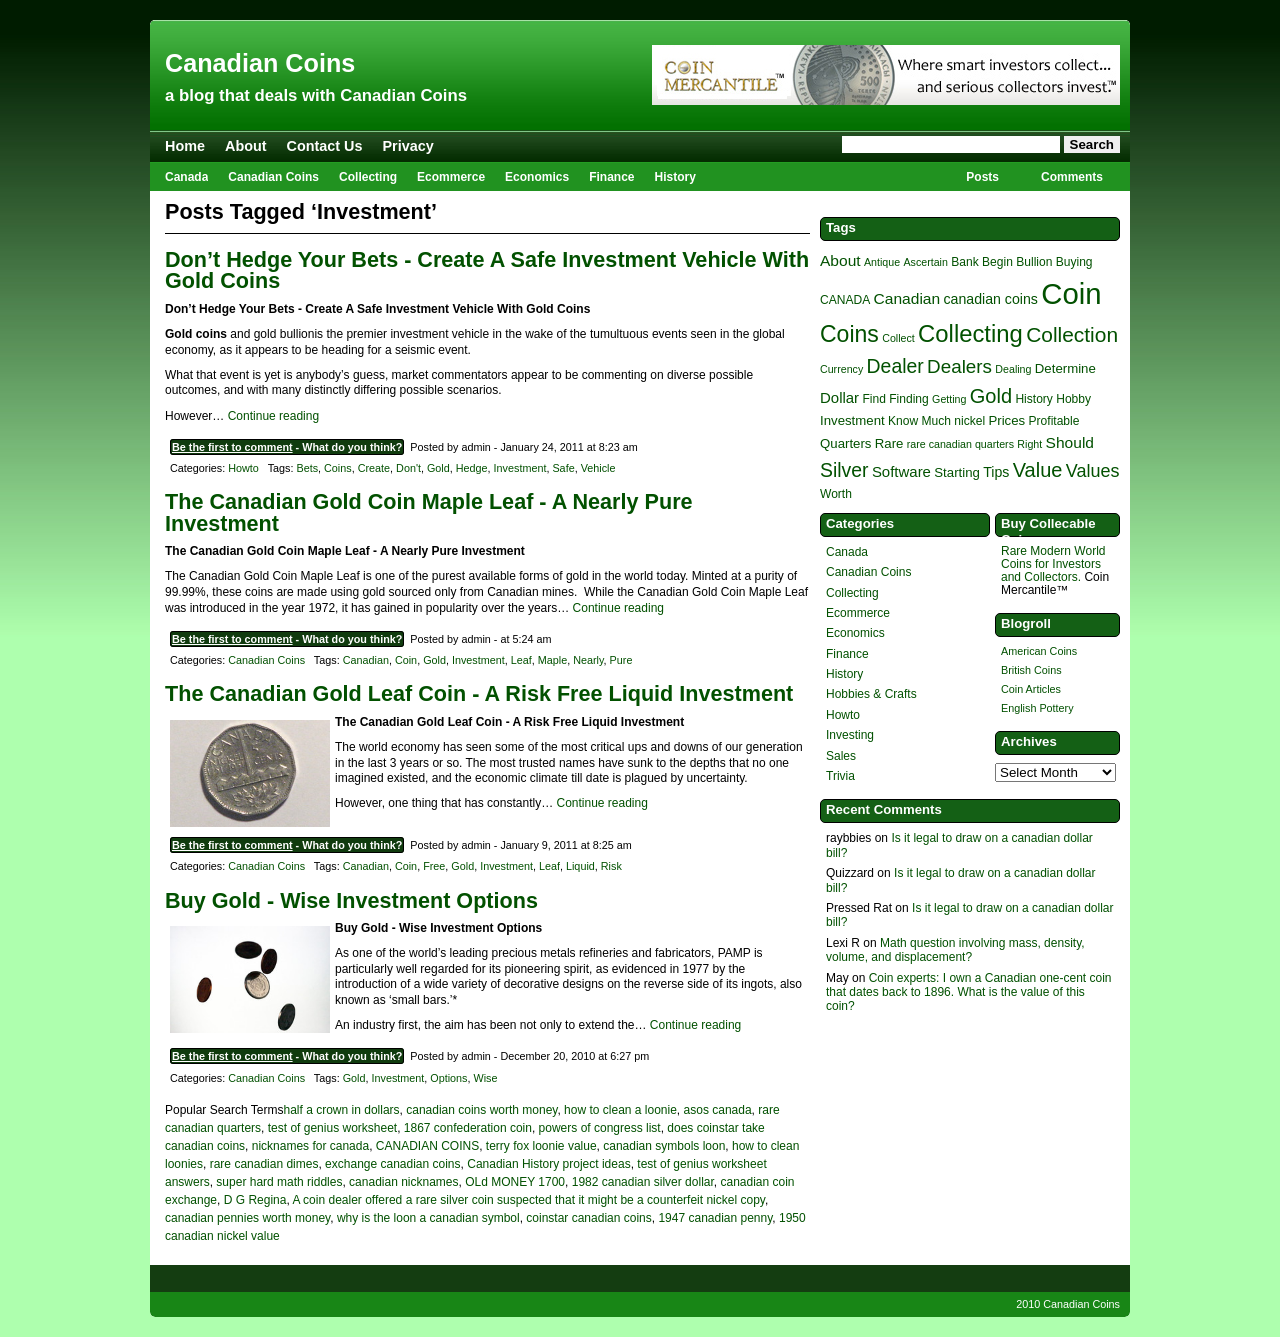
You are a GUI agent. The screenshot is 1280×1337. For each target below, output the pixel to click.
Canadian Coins (260, 63)
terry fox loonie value (541, 1146)
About (246, 146)
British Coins (1031, 670)
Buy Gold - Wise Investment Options (351, 900)
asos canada (718, 1110)
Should (1070, 442)
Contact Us (325, 146)
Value (1038, 470)
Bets (307, 468)
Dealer (895, 366)
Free (434, 866)
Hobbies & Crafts (871, 694)
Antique (882, 262)
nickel (969, 421)
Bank (964, 262)
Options (448, 1078)
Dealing (1013, 369)
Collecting (368, 177)
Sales (841, 756)
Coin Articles (1031, 689)
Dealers (959, 366)
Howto (243, 468)
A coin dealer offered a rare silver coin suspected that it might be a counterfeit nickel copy (528, 1200)
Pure (621, 660)
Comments (1072, 177)
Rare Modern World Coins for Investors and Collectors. (1053, 564)
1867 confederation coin (468, 1128)
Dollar (839, 397)
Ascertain (925, 262)
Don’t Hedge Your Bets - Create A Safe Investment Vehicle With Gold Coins (487, 270)
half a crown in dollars (342, 1110)
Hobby (1073, 399)
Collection (1072, 334)
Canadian (366, 660)
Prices (1006, 420)
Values (1093, 471)
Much (935, 421)
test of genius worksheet (332, 1128)
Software (901, 471)
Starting (957, 472)
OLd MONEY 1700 (515, 1182)
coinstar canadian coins (588, 1218)
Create (374, 468)
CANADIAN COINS (427, 1146)
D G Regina (255, 1200)
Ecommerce (451, 177)
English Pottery (1037, 708)
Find (873, 399)
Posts (982, 177)
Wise (486, 1078)
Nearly (588, 660)
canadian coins (990, 299)
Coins (338, 468)
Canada (186, 177)
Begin (997, 262)
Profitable (1054, 421)
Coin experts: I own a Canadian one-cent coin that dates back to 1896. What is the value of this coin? (969, 992)
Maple (552, 660)
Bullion (1034, 262)
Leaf (521, 660)
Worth (836, 494)
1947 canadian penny (715, 1218)
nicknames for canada (310, 1146)
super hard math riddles (279, 1182)
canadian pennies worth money (247, 1218)
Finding (909, 399)
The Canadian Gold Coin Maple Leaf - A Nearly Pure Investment (429, 512)
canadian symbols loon (664, 1146)
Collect (898, 338)
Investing (850, 735)
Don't (408, 468)
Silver (844, 470)
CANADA (845, 300)
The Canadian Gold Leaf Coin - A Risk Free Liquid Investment (479, 693)
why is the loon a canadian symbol (428, 1218)
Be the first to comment (232, 447)
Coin (406, 660)
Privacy (408, 146)
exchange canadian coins (392, 1164)
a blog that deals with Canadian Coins (316, 95)
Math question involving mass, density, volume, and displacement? (955, 950)
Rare (889, 443)
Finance (611, 177)
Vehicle (598, 468)
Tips (996, 472)
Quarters (845, 443)
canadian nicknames (403, 1182)
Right (1029, 444)
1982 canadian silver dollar (643, 1182)
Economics (537, 177)
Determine (1065, 368)
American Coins (1039, 651)
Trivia (840, 776)
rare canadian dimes (264, 1164)
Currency (841, 369)
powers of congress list (600, 1128)
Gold (438, 468)
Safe (563, 468)
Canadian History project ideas (548, 1164)
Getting (949, 399)
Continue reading (273, 416)
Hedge (472, 468)
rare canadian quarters (960, 444)
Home (185, 146)
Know (903, 421)
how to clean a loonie (620, 1110)
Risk (611, 866)
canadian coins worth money (481, 1110)
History (675, 177)
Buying (1074, 262)
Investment (520, 468)
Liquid (580, 866)
